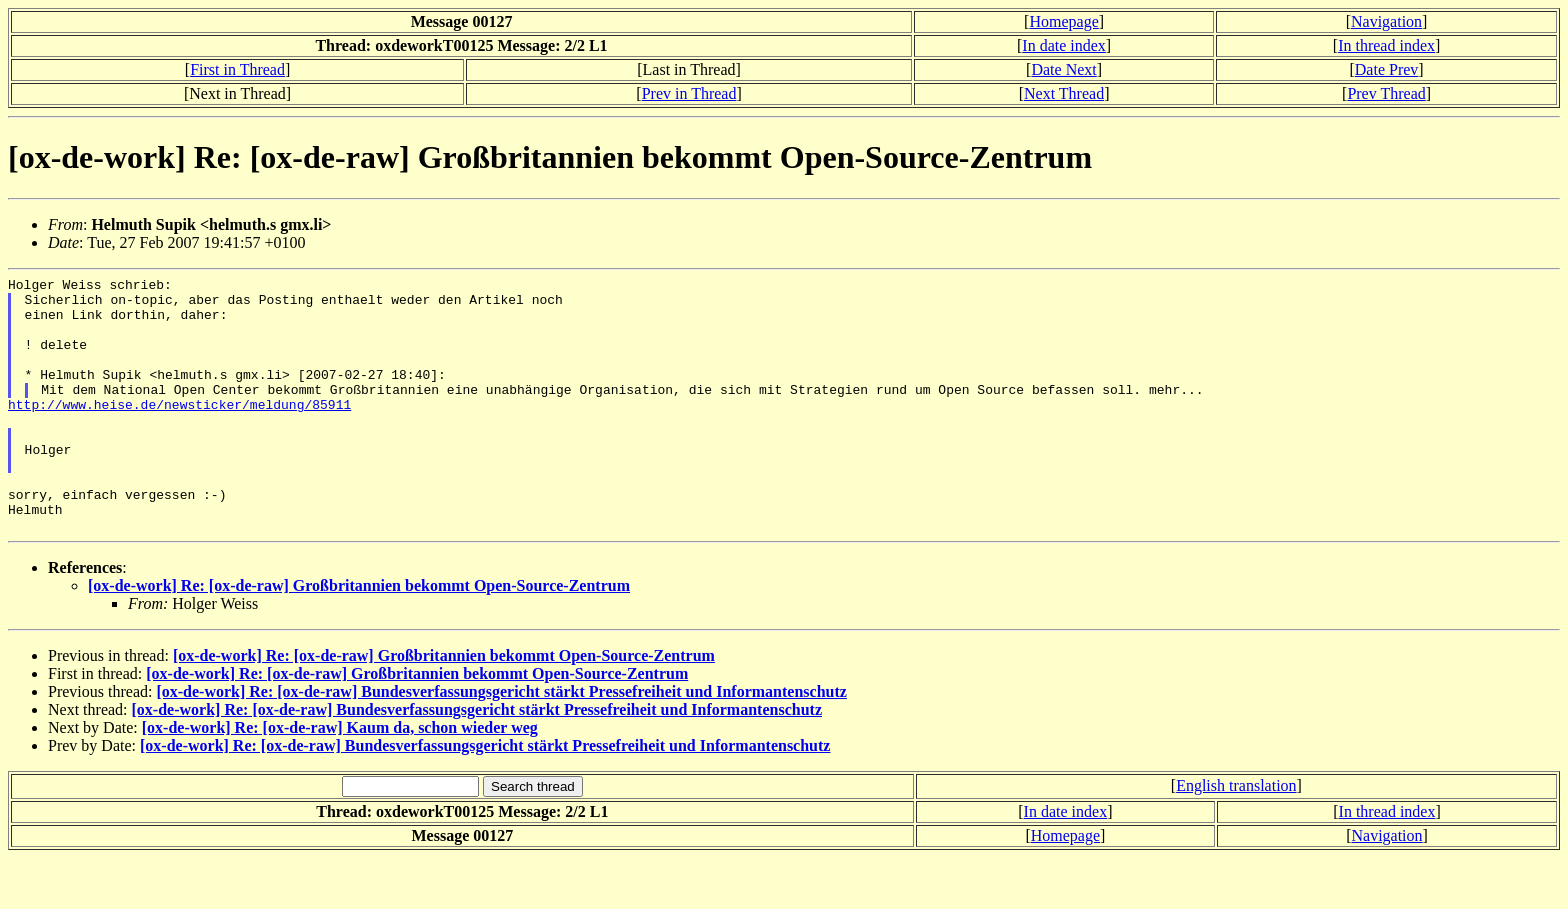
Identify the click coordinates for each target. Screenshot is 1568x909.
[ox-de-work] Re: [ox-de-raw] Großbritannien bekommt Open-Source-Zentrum (359, 636)
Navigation (1386, 21)
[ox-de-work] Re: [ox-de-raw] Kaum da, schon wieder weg (340, 778)
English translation (1236, 836)
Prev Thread (1386, 93)
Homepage (1063, 21)
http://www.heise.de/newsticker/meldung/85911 (179, 431)
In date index (1064, 45)
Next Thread (1064, 93)
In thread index (1386, 45)
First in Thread (237, 69)
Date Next (1063, 69)
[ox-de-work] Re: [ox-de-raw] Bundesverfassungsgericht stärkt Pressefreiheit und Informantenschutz (501, 742)
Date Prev (1387, 69)
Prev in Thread (689, 93)
